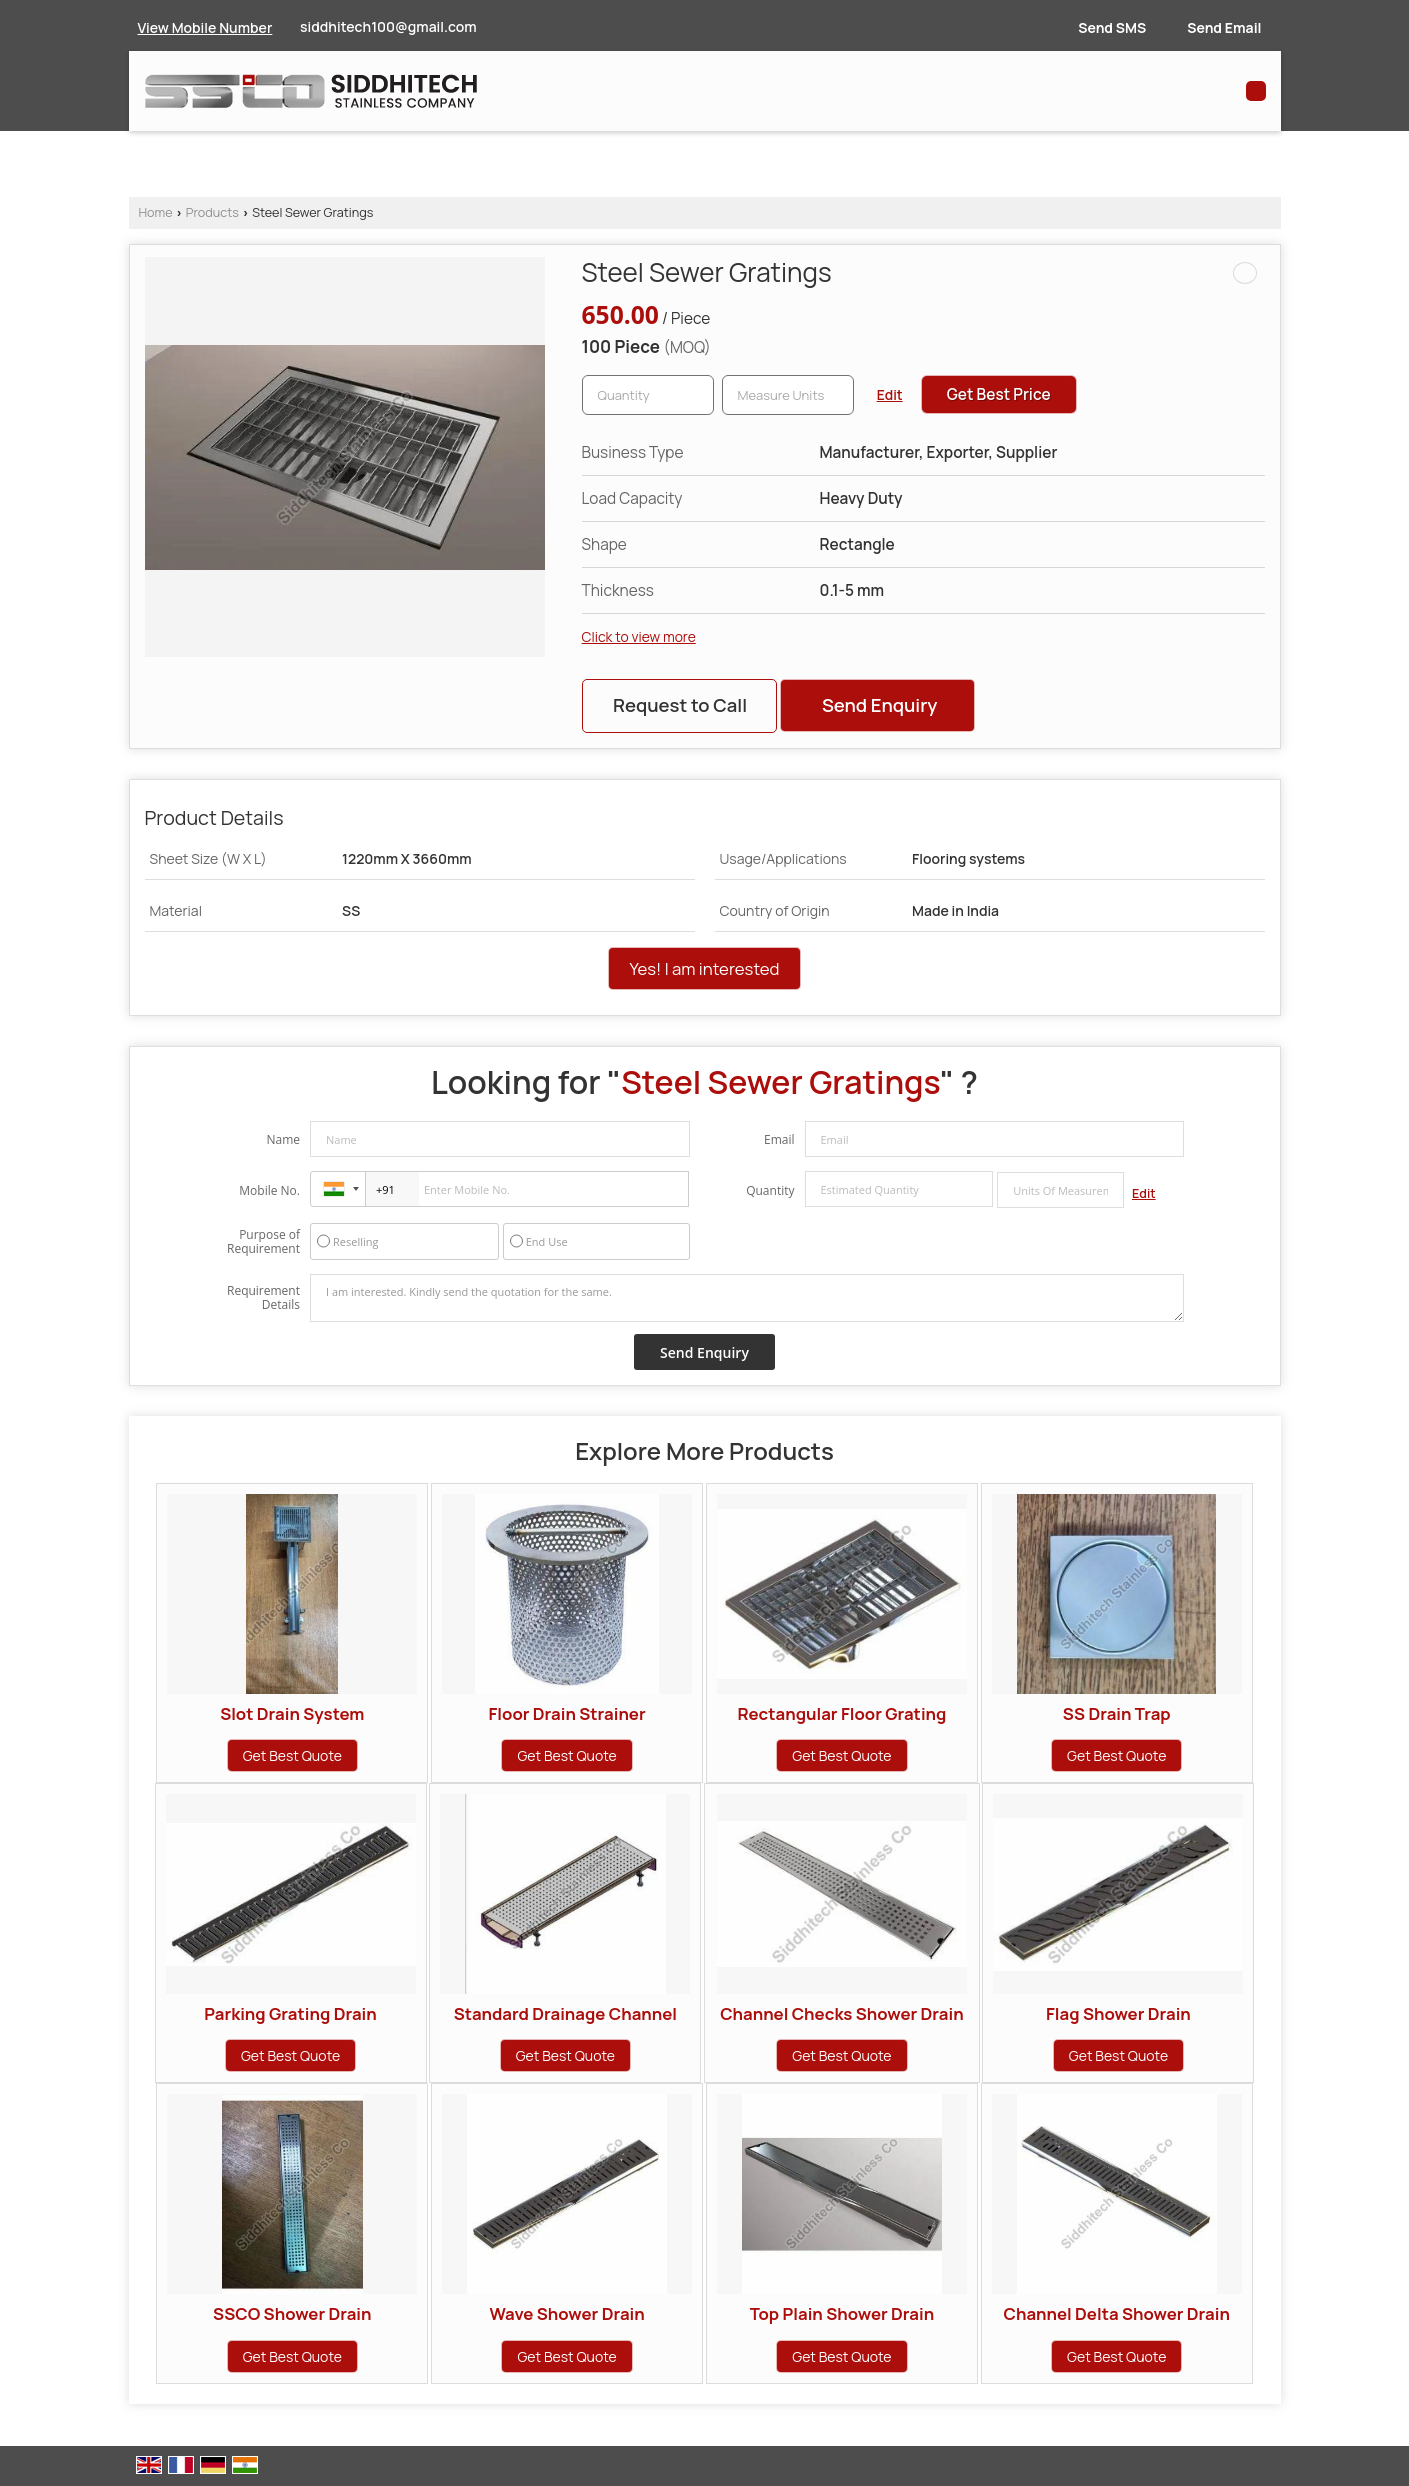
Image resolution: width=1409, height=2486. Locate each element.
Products (212, 212)
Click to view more (639, 636)
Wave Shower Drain (566, 2313)
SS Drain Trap (1117, 1713)
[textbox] (788, 395)
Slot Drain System (292, 1713)
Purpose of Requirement (263, 1242)
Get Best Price (999, 394)
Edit (890, 394)
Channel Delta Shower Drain (1117, 2313)
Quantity (770, 1190)
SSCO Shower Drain (292, 2313)
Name (283, 1139)
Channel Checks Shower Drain (842, 2013)
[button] (205, 27)
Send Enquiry (879, 705)
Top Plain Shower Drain (842, 2313)
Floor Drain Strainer (567, 1713)
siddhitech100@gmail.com (388, 26)
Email (779, 1139)
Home (156, 212)
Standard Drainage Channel (565, 2013)
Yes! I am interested (704, 968)
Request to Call (680, 705)
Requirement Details (263, 1298)
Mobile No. (269, 1190)
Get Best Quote (292, 1755)
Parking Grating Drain (290, 2013)
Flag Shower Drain (1118, 2013)
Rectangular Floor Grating (841, 1713)
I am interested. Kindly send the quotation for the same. (747, 1298)
